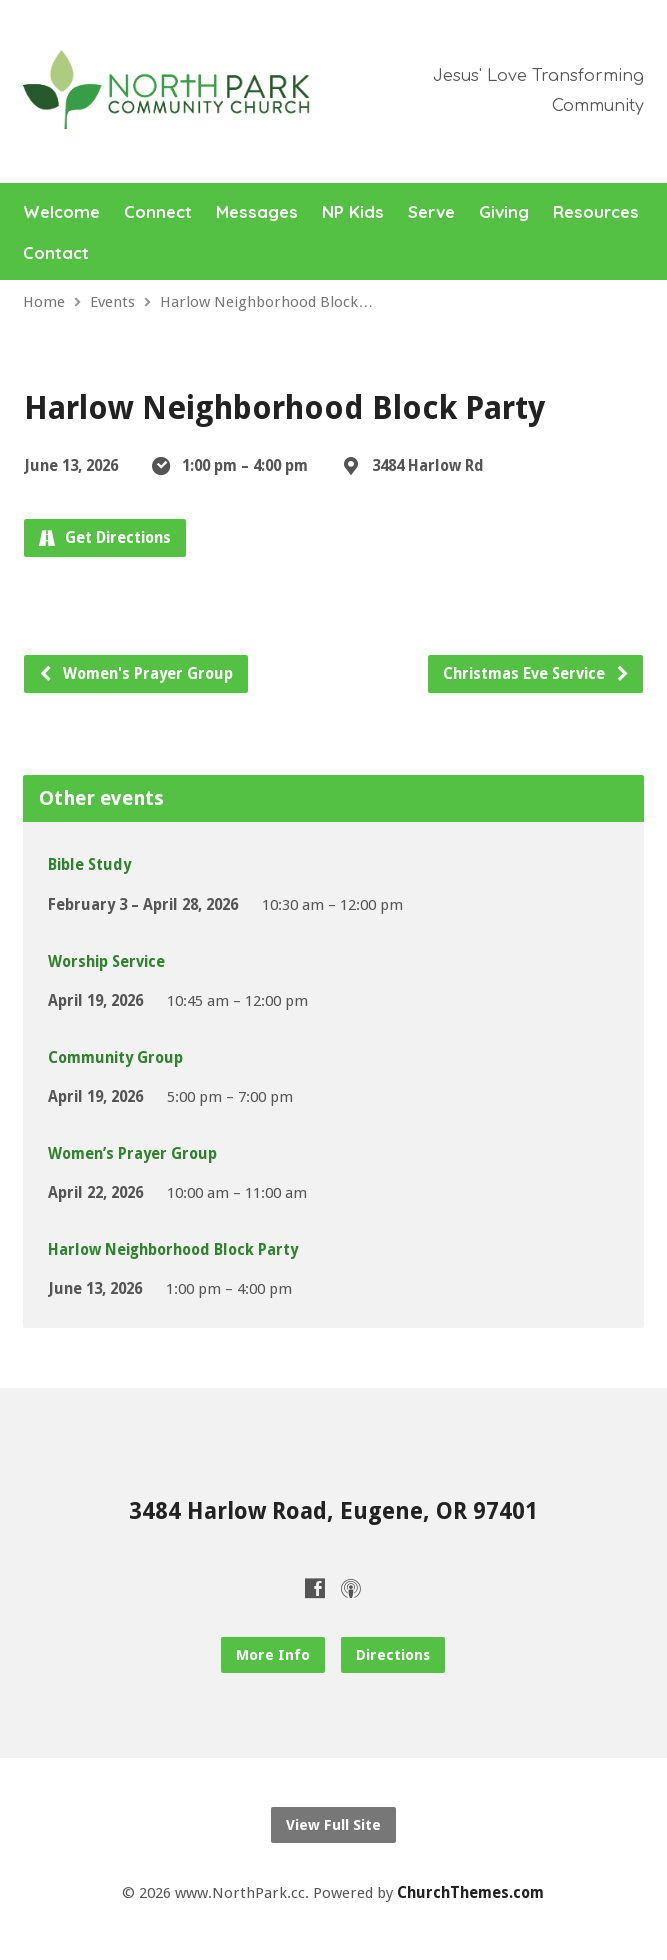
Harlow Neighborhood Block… (266, 302)
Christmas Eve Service (536, 674)
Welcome (61, 212)
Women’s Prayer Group (132, 1154)
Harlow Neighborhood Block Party (173, 1250)
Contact (56, 253)
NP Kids (353, 212)
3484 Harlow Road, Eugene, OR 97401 (333, 1511)
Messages (257, 212)
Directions (393, 1655)
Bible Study (89, 865)
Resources (596, 212)
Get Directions (105, 538)
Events (112, 302)
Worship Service (106, 962)
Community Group (115, 1058)
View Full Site (333, 1825)
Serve (431, 212)
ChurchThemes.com (470, 1893)
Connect (158, 212)
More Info (273, 1655)
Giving (504, 212)
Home (44, 302)
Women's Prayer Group (135, 674)
